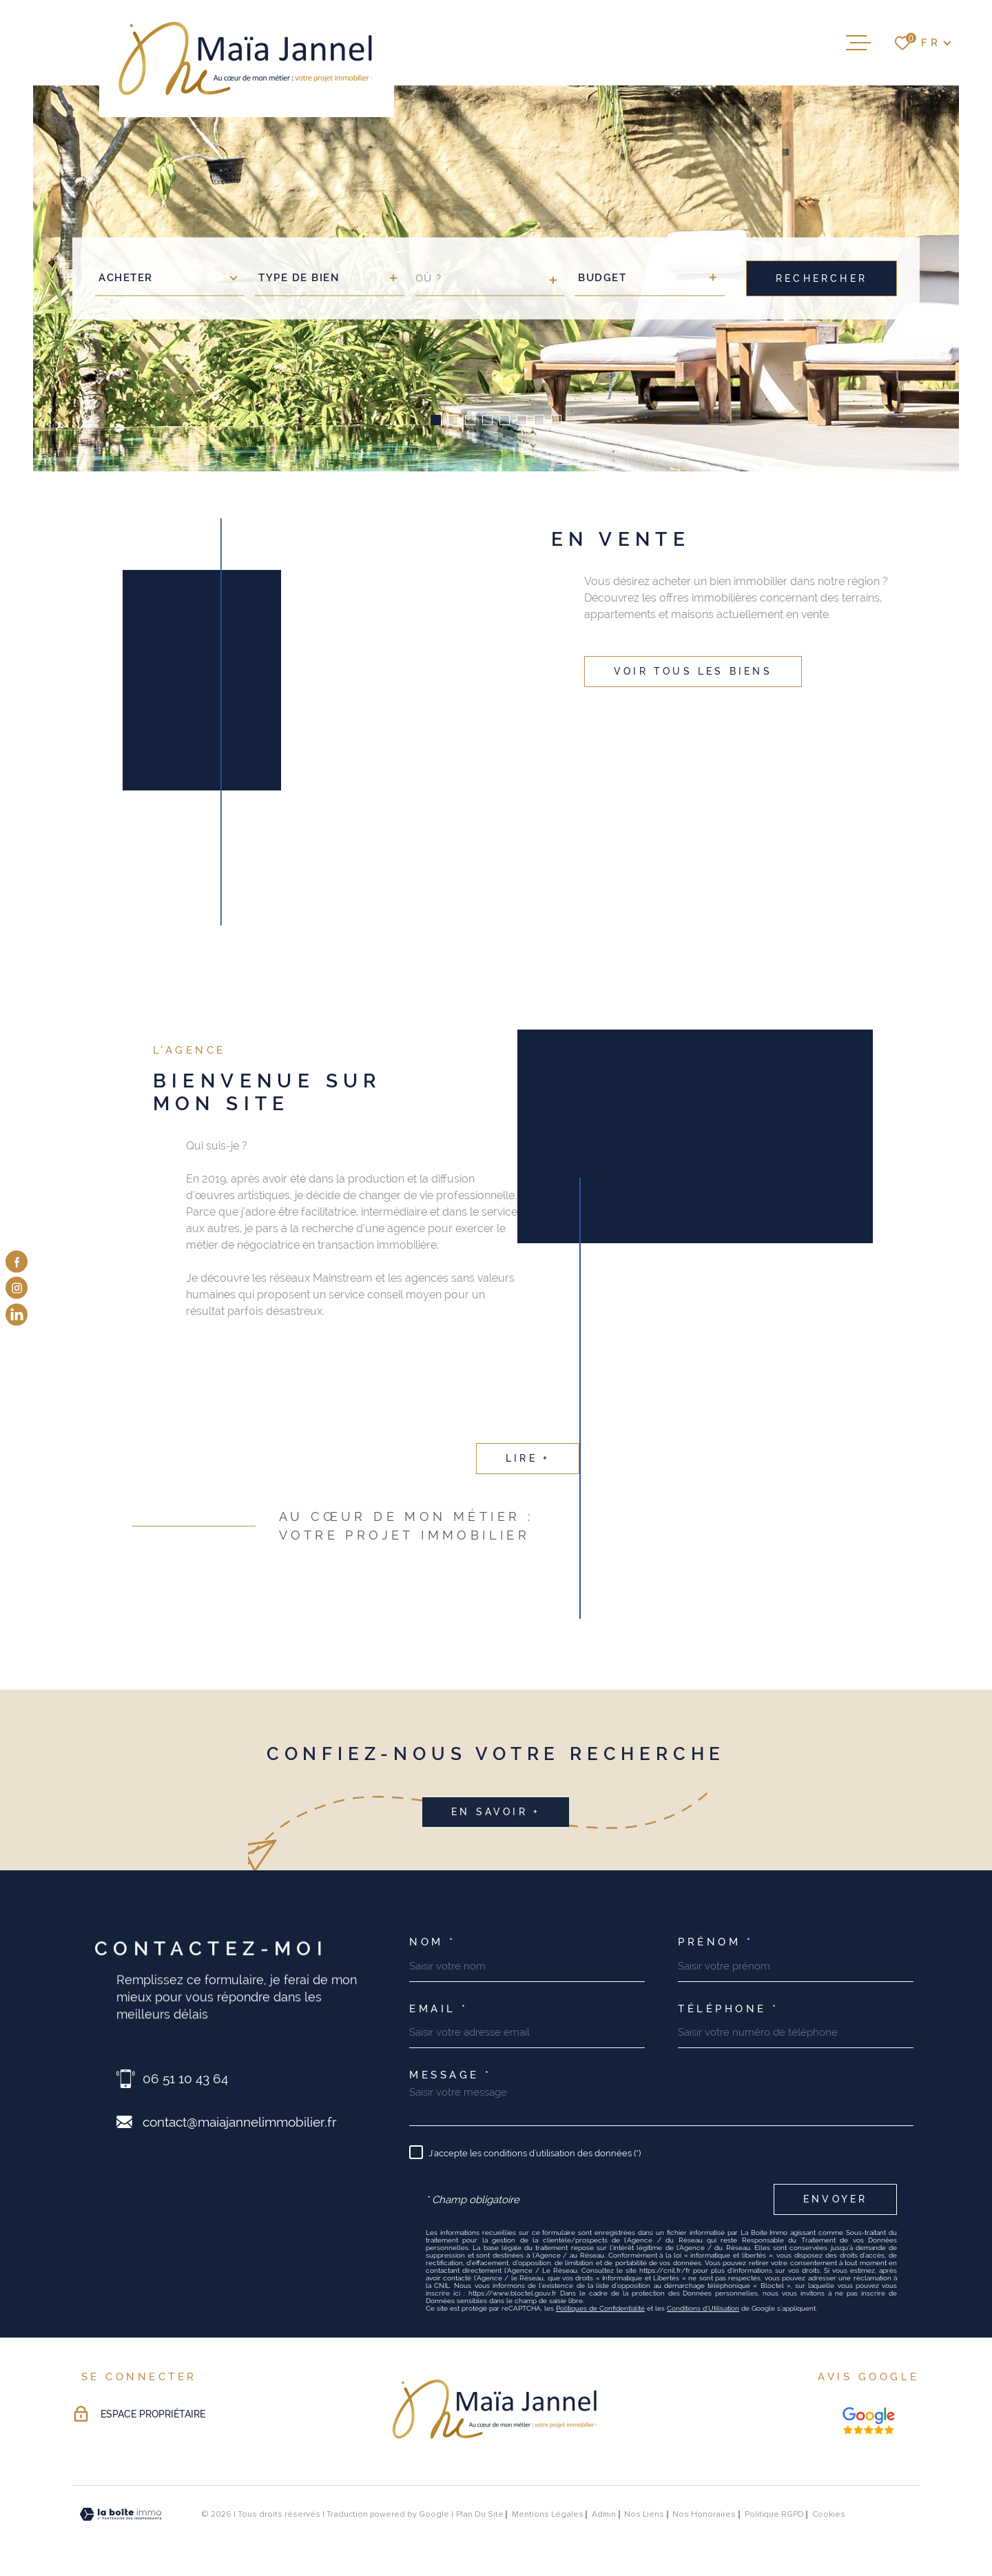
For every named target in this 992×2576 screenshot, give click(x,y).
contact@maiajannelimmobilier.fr (240, 2121)
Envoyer (835, 2199)
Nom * (432, 1942)
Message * (450, 2075)
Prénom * (715, 1942)
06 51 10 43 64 (185, 2078)
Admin (604, 2514)
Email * (438, 2009)
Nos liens (644, 2514)
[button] (436, 420)
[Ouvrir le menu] (858, 42)
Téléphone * (728, 2009)
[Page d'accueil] (246, 58)
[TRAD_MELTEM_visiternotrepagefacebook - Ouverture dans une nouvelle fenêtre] (17, 1262)
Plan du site (480, 2514)
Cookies (828, 2515)
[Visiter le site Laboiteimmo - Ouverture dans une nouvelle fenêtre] (120, 2514)
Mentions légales (547, 2514)
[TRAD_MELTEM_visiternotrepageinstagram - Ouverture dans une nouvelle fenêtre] (17, 1288)
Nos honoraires (704, 2514)
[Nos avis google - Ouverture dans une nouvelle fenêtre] (869, 2421)
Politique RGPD (774, 2514)
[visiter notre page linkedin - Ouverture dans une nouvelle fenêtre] (17, 1314)
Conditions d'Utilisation (703, 2308)
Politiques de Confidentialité (600, 2308)
